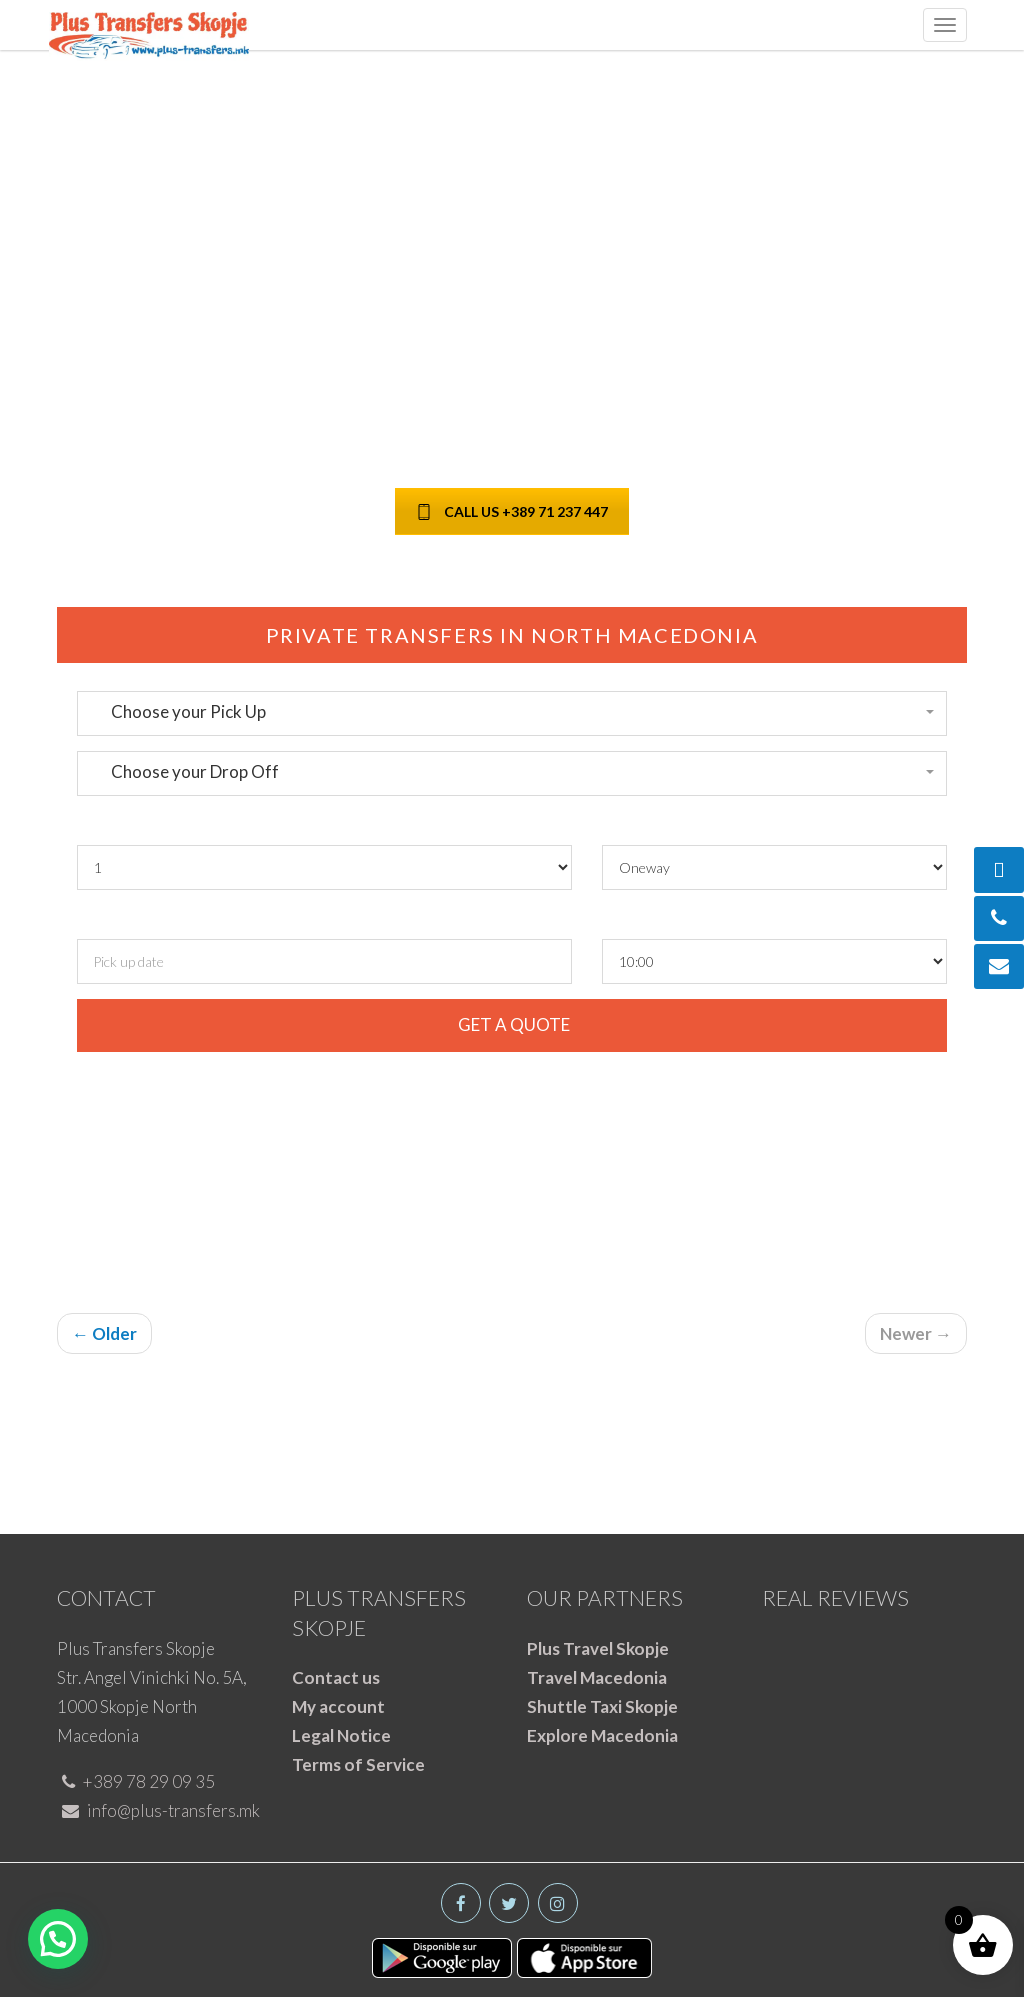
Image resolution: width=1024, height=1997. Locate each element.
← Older (104, 1333)
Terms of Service (358, 1764)
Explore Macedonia (602, 1735)
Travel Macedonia (597, 1677)
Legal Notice (341, 1735)
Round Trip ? (651, 825)
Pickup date (123, 919)
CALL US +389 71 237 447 (512, 511)
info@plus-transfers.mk (161, 1810)
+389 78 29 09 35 (138, 1781)
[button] (512, 712)
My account (338, 1706)
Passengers (122, 825)
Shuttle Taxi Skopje (602, 1706)
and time (207, 919)
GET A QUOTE (512, 1024)
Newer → (916, 1333)
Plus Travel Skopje (598, 1648)
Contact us (336, 1677)
